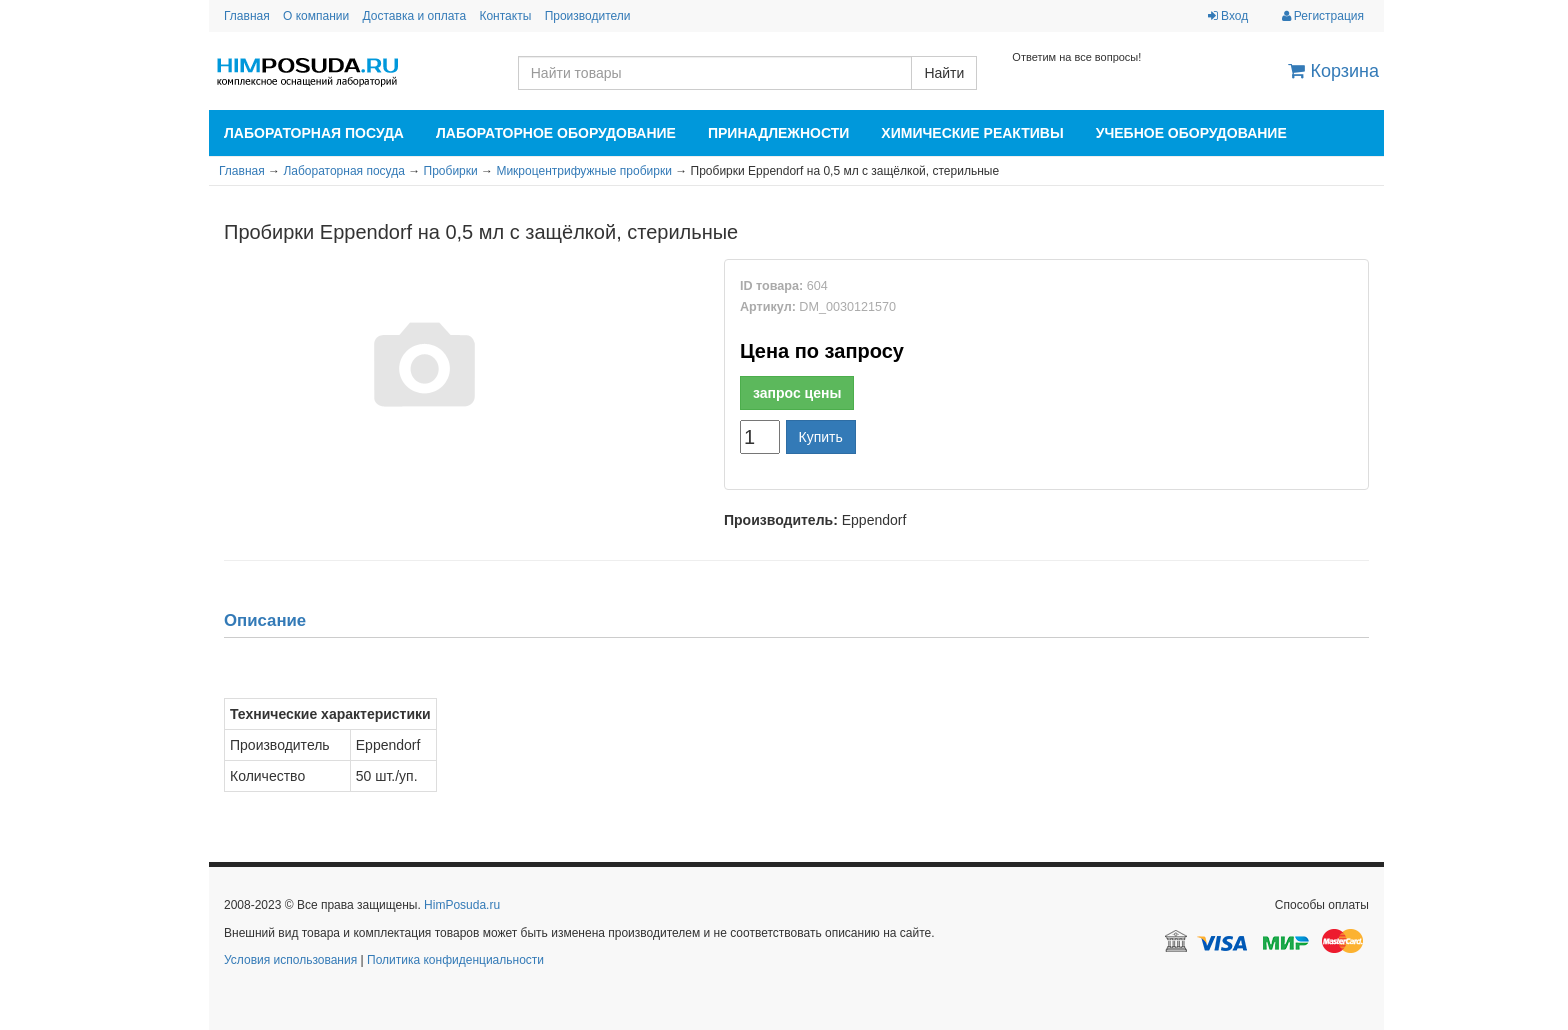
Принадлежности (778, 133)
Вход (1228, 16)
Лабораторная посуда (314, 133)
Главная (247, 16)
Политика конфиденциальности (455, 960)
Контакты (505, 16)
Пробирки (451, 171)
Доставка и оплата (415, 16)
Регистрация (1323, 16)
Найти (944, 73)
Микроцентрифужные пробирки (583, 171)
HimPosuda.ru (462, 905)
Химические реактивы (972, 133)
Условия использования (290, 960)
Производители (588, 16)
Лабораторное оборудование (556, 133)
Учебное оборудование (1191, 133)
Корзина (1333, 71)
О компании (316, 16)
